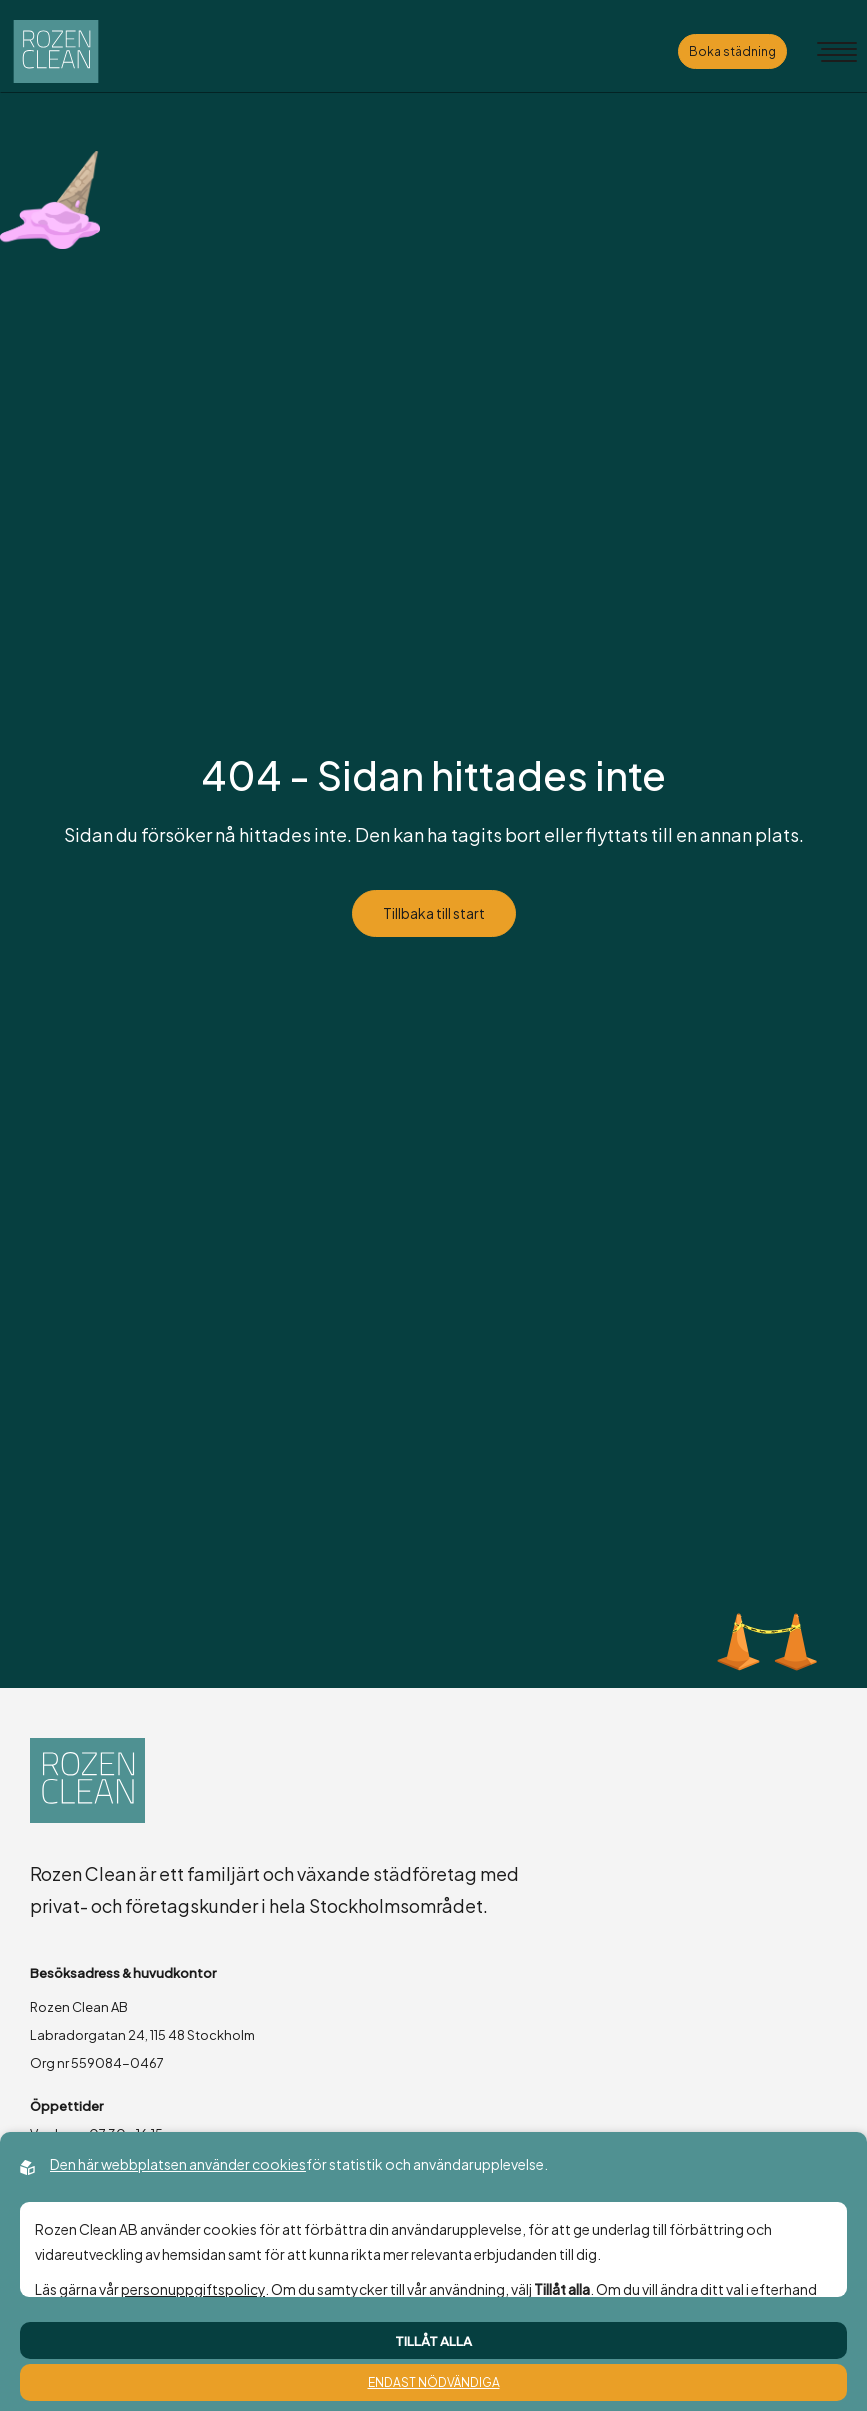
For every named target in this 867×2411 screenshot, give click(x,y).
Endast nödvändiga (434, 2382)
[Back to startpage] (56, 51)
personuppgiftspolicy (193, 2289)
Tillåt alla (433, 2340)
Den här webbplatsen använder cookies (178, 2164)
